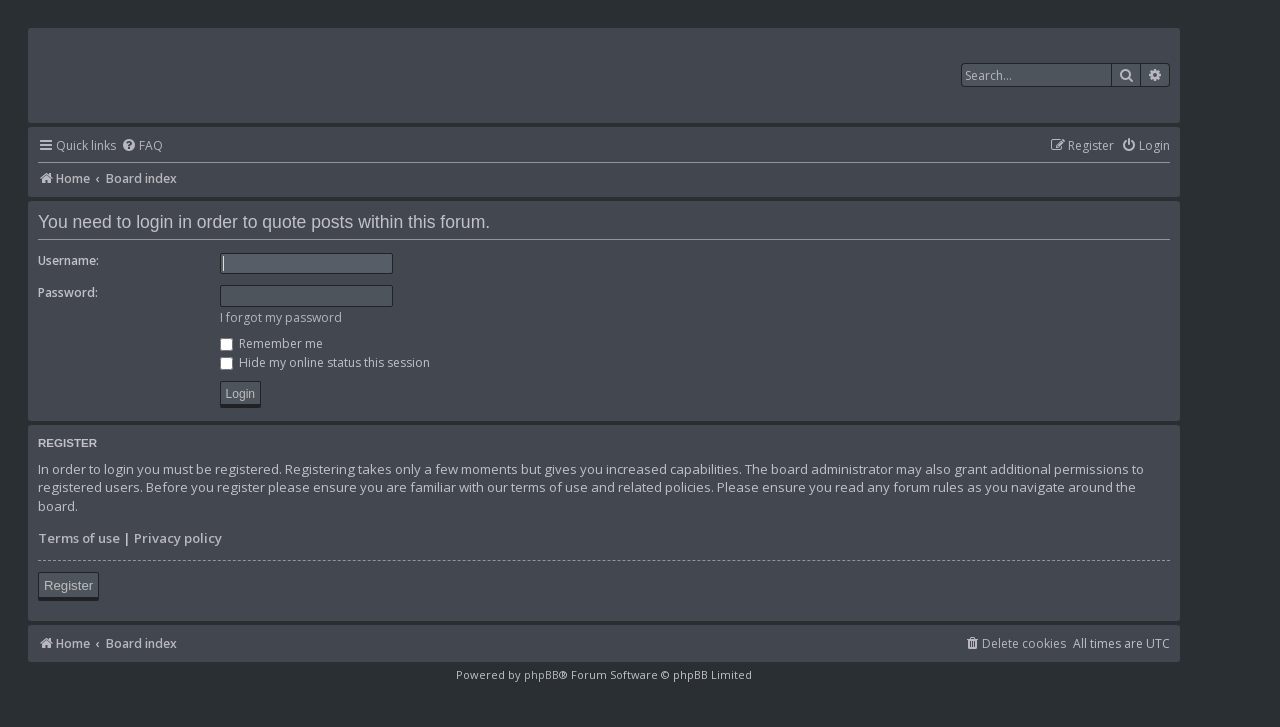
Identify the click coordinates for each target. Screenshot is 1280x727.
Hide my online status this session (325, 362)
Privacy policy (178, 538)
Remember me (271, 343)
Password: (68, 292)
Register (68, 585)
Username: (68, 260)
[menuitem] (142, 146)
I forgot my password (281, 317)
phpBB (541, 674)
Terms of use (79, 538)
